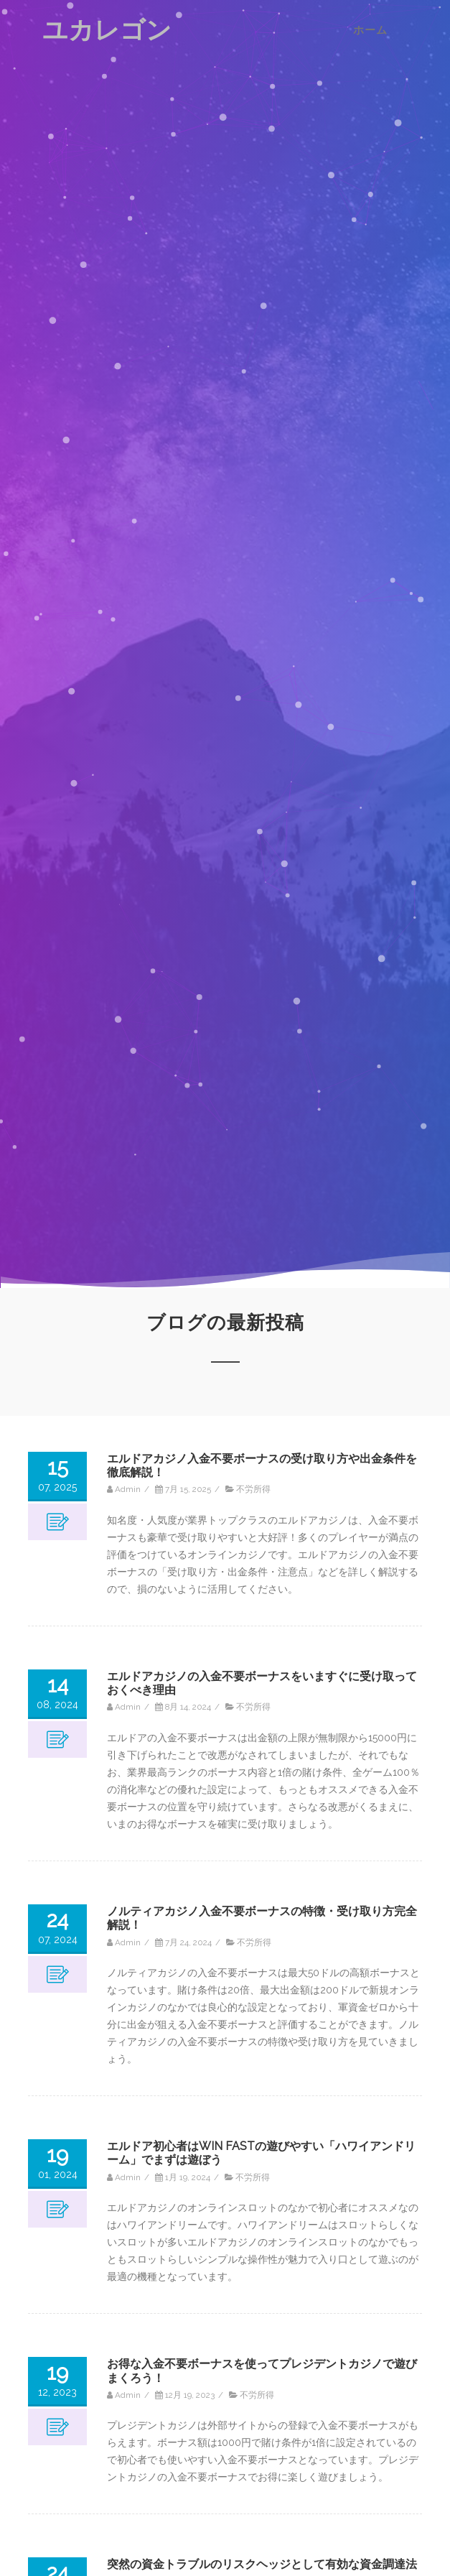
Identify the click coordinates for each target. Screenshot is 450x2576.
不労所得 (253, 1489)
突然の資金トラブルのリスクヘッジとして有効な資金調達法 (262, 2564)
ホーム (370, 30)
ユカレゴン (107, 29)
